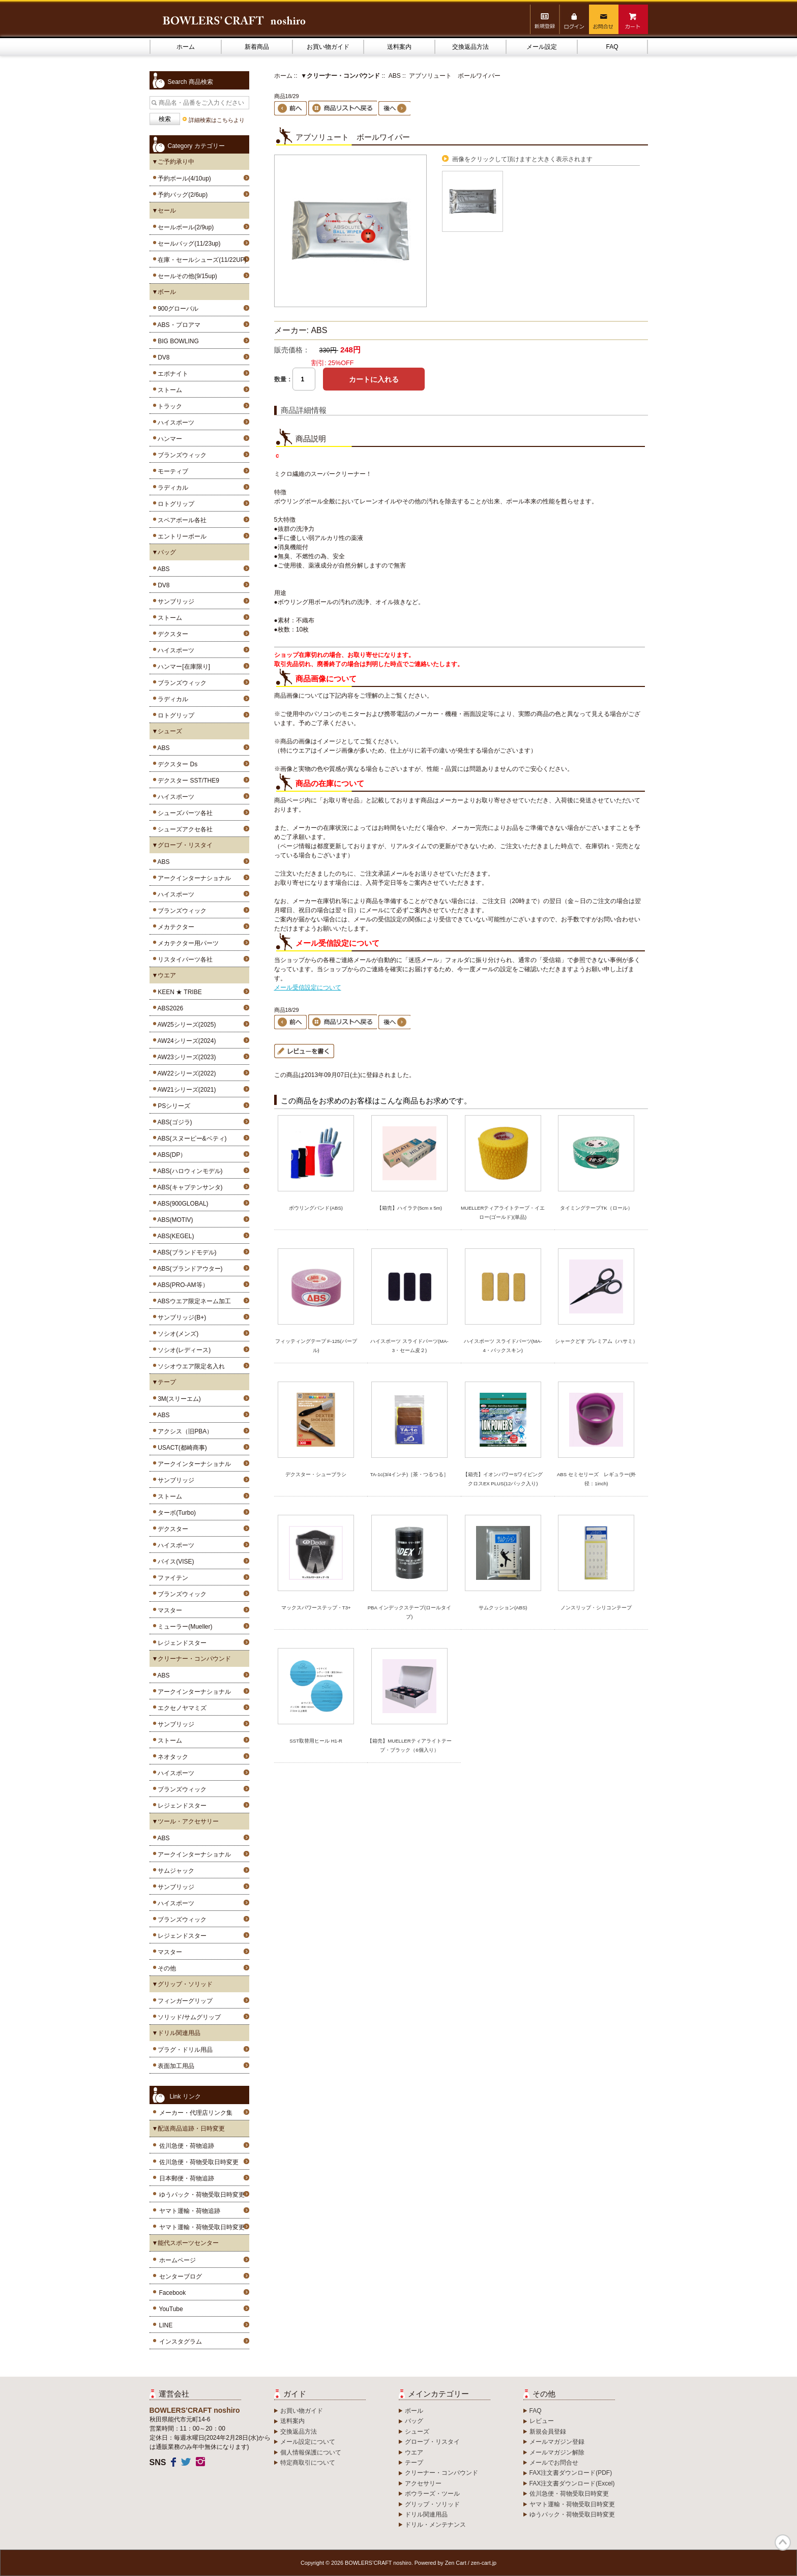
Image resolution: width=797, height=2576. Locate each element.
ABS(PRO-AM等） (182, 1285)
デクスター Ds (176, 764)
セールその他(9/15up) (186, 276)
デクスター (172, 634)
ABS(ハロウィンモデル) (189, 1171)
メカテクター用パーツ (187, 943)
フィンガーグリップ (184, 2000)
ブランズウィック (181, 455)
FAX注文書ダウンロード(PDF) (570, 2472)
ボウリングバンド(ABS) (316, 1208)
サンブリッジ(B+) (180, 1317)
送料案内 (399, 46)
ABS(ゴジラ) (173, 1122)
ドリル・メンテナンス (435, 2524)
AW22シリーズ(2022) (185, 1073)
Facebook (172, 2292)
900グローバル (177, 308)
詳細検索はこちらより (217, 120)
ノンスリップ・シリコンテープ (596, 1607)
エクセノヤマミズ (181, 1708)
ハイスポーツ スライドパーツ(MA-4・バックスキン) (503, 1345)
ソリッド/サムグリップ (188, 2017)
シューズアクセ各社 (184, 829)
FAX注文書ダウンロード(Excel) (572, 2483)
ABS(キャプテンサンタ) (189, 1187)
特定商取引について (307, 2462)
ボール (414, 2410)
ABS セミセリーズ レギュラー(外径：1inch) (596, 1479)
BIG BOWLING (177, 341)
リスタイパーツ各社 (184, 959)
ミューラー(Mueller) (184, 1626)
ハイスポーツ (175, 422)
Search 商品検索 (190, 81)
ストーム (169, 390)
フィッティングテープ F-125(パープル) (316, 1345)
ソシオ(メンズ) (177, 1333)
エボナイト (172, 373)
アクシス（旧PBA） (184, 1431)
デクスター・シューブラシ (315, 1474)
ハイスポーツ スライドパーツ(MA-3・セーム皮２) (409, 1345)
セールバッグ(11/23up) (188, 243)
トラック (169, 406)
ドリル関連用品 (426, 2514)
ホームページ (177, 2260)
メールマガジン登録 (556, 2441)
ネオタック (172, 1756)
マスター (169, 1610)
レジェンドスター (181, 1642)
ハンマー (169, 438)
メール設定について (307, 2441)
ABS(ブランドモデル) (186, 1252)
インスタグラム (180, 2341)
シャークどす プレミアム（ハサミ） (596, 1341)
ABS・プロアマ (177, 324)
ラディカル (172, 487)
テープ (414, 2462)
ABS (162, 569)
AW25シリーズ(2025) (185, 1024)
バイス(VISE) (174, 1561)
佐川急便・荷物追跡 (186, 2145)
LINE (166, 2325)
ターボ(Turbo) (175, 1512)
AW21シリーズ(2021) (185, 1089)
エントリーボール (181, 536)
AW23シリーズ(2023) (185, 1057)
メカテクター (175, 927)
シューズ (417, 2431)
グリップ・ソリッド (432, 2504)
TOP (783, 2542)
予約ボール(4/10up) (183, 178)
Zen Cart (455, 2563)
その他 (165, 1968)
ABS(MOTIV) (174, 1219)
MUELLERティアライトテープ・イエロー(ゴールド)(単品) (503, 1212)
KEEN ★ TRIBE (178, 992)
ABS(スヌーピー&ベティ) (191, 1138)
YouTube (171, 2309)
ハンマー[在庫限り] (182, 666)
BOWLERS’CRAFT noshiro (378, 2563)
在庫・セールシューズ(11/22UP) (201, 259)
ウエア (414, 2452)
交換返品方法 (470, 46)
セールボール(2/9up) (184, 227)
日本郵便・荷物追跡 (186, 2178)
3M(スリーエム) (178, 1398)
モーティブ (172, 471)
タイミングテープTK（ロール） (596, 1208)
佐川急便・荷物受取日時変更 (199, 2162)
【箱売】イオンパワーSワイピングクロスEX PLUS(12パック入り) (502, 1479)
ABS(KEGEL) (174, 1236)
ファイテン (172, 1577)
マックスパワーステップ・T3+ (316, 1607)
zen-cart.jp (483, 2563)
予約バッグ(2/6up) (181, 194)
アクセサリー (423, 2483)
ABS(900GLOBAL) (182, 1203)
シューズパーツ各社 (184, 813)
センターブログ (180, 2276)
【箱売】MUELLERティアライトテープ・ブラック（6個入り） (409, 1745)
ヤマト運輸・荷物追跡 (189, 2210)
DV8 (162, 357)
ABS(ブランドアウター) (189, 1268)
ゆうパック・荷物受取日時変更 (202, 2194)
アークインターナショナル (193, 878)
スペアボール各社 (181, 520)
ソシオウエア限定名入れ (190, 1366)
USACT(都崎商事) (181, 1447)
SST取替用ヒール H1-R (315, 1741)
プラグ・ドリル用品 (184, 2049)
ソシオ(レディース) (183, 1350)
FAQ (612, 46)
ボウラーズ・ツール (432, 2493)
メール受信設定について (307, 987)
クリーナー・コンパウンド (441, 2472)
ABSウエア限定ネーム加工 (193, 1301)
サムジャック (175, 1870)
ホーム (185, 46)
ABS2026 (169, 1008)
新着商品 (257, 46)
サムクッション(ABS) (503, 1607)
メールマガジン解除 (556, 2452)
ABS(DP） (171, 1154)
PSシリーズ (173, 1106)
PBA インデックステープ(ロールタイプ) (410, 1612)
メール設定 (541, 46)
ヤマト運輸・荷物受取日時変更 (202, 2227)
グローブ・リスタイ (432, 2441)
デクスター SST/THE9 (187, 780)
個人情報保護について (310, 2452)
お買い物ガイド (328, 46)
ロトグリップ (175, 503)
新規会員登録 (547, 2431)
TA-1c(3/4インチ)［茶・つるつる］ (409, 1474)
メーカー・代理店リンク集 (195, 2112)
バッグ (414, 2420)
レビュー (541, 2420)
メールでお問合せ (553, 2462)
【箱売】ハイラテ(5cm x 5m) (409, 1208)
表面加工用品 (175, 2066)
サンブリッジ (175, 601)
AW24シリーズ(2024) (185, 1040)
